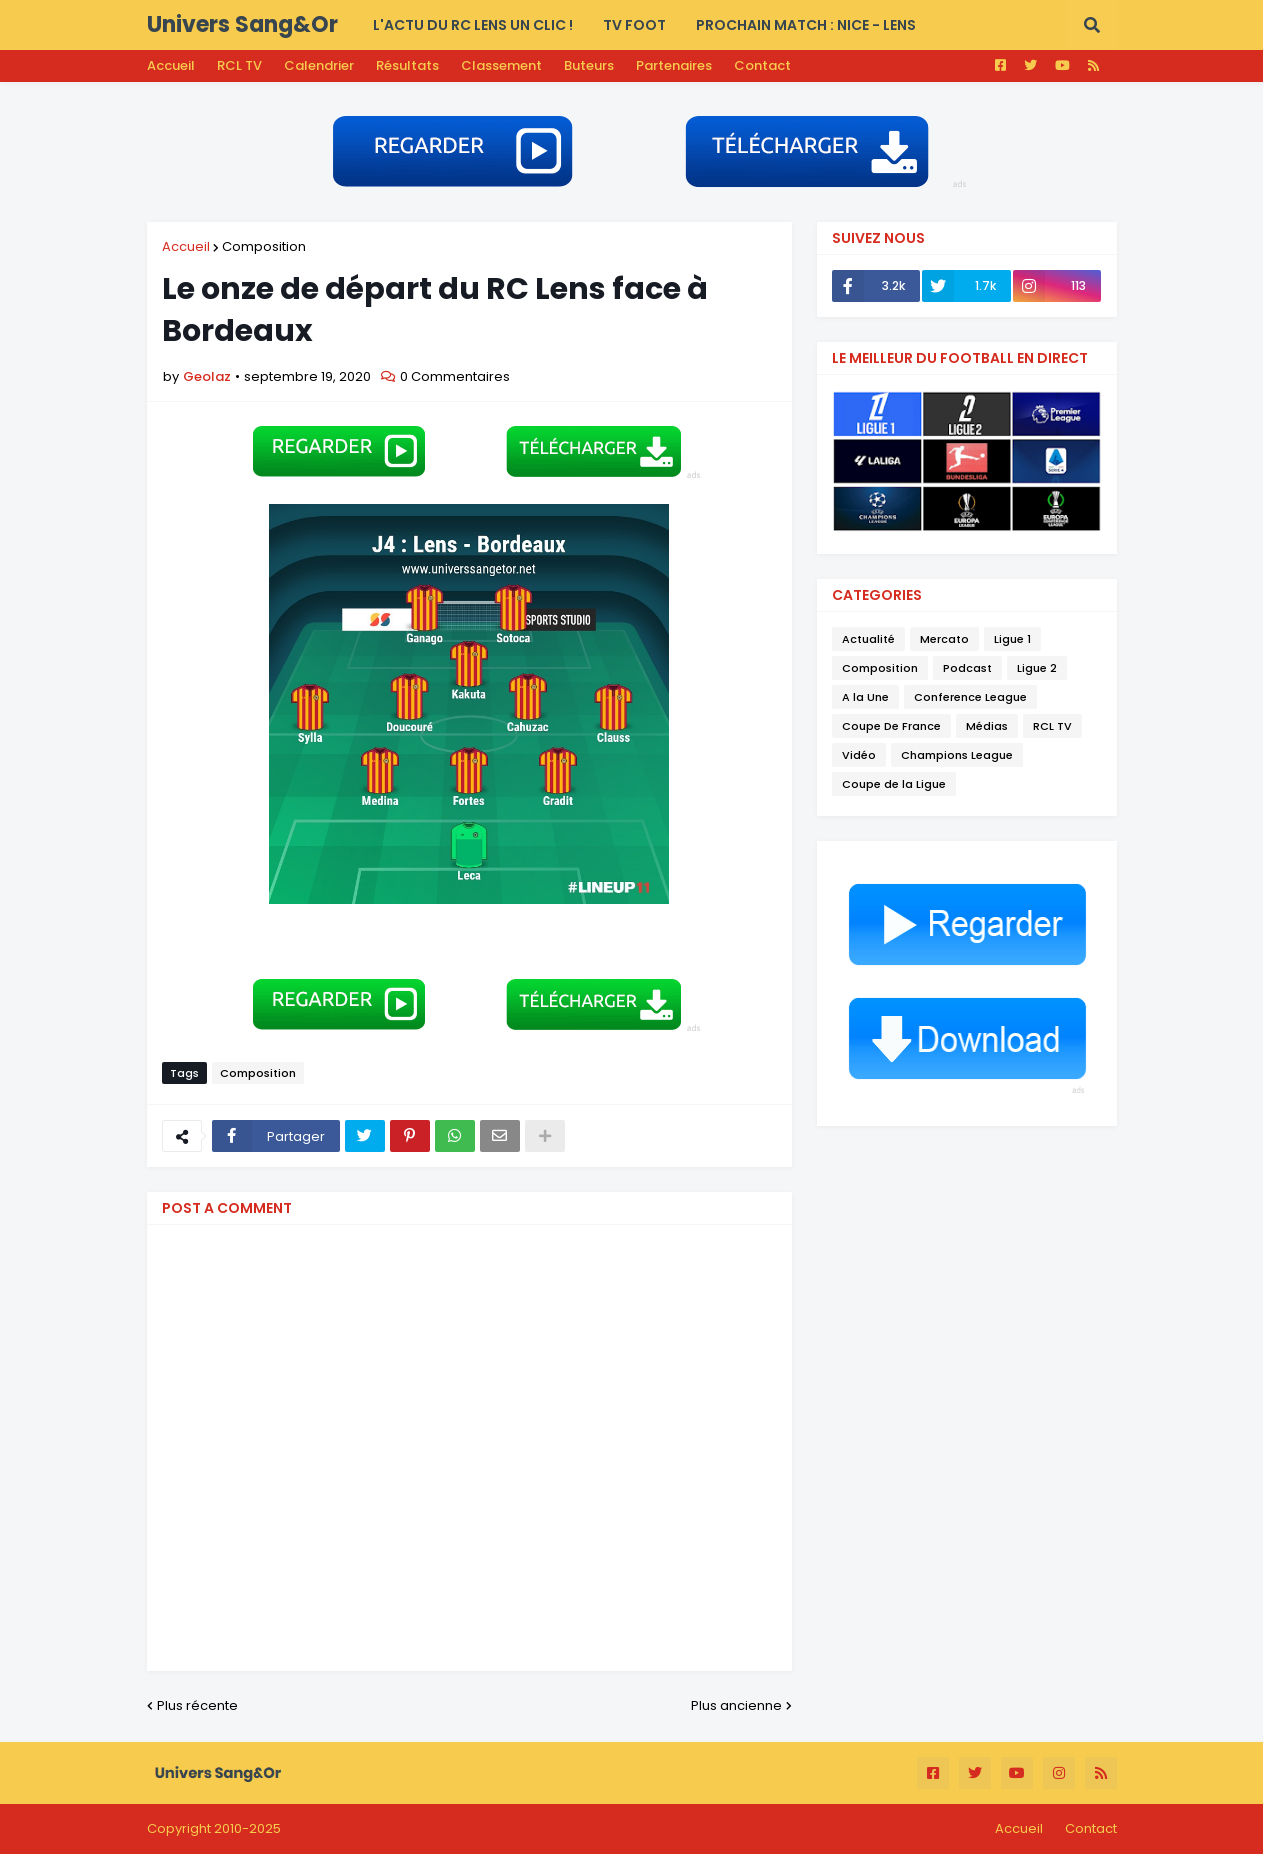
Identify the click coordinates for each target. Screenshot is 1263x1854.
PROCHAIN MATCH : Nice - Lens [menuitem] (806, 25)
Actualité (868, 639)
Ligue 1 (1012, 639)
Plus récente (197, 1705)
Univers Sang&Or (242, 24)
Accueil (171, 65)
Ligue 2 (1037, 668)
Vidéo (859, 755)
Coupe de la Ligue (894, 784)
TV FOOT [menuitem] (634, 25)
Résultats (407, 65)
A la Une (865, 697)
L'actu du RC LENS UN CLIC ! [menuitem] (473, 25)
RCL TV (239, 65)
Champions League (957, 755)
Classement (501, 65)
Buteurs (589, 65)
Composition (264, 246)
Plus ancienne (736, 1705)
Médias (987, 726)
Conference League (970, 697)
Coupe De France (891, 726)
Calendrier (319, 65)
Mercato (944, 639)
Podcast (967, 668)
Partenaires (674, 65)
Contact (762, 65)
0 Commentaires (455, 376)
